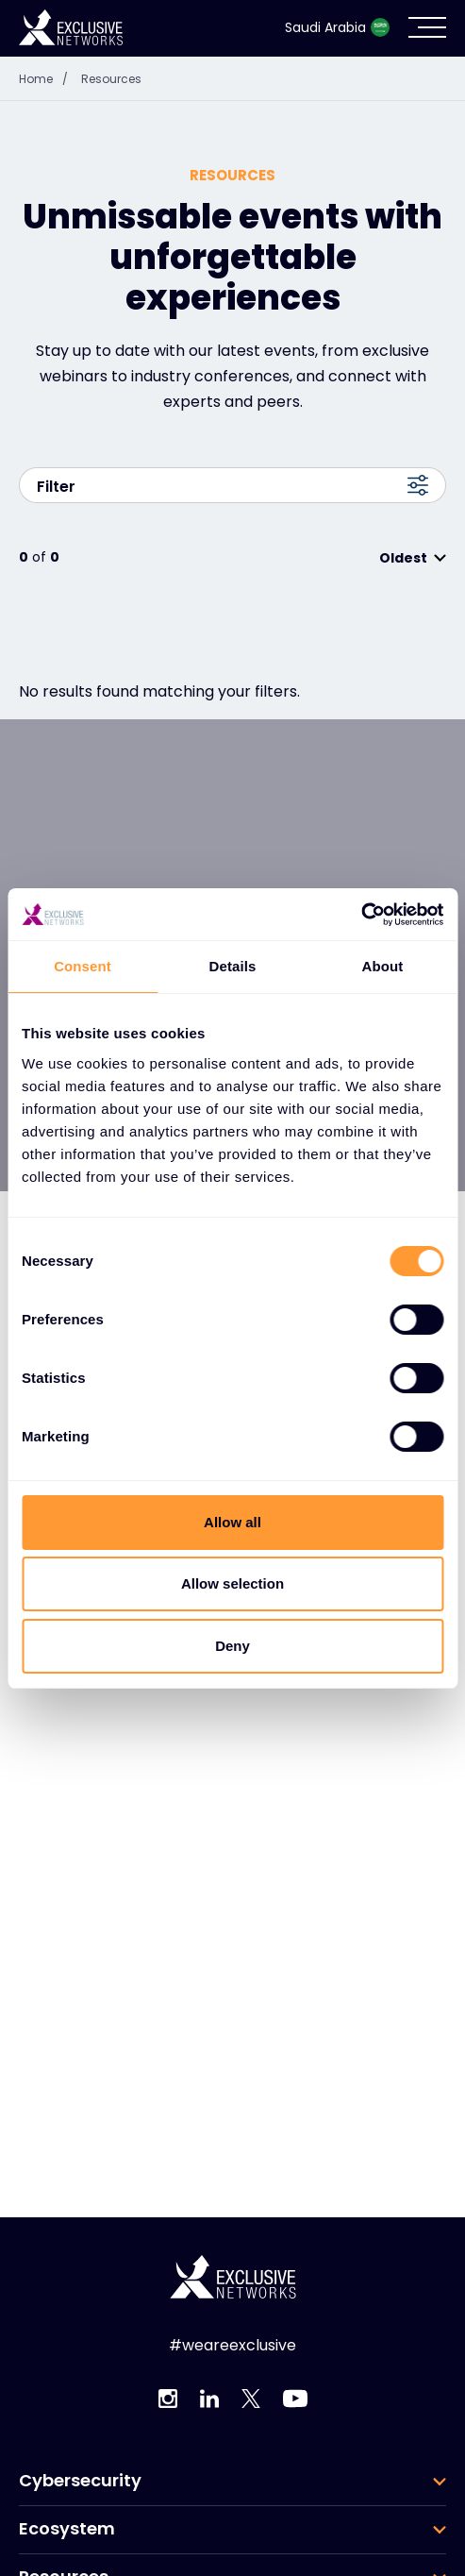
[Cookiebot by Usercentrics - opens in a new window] (360, 914)
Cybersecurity (80, 2480)
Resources (111, 79)
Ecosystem (67, 2528)
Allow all (232, 1522)
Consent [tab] (82, 966)
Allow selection (232, 1583)
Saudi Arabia (337, 27)
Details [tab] (233, 966)
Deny (232, 1646)
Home (48, 79)
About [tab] (383, 966)
